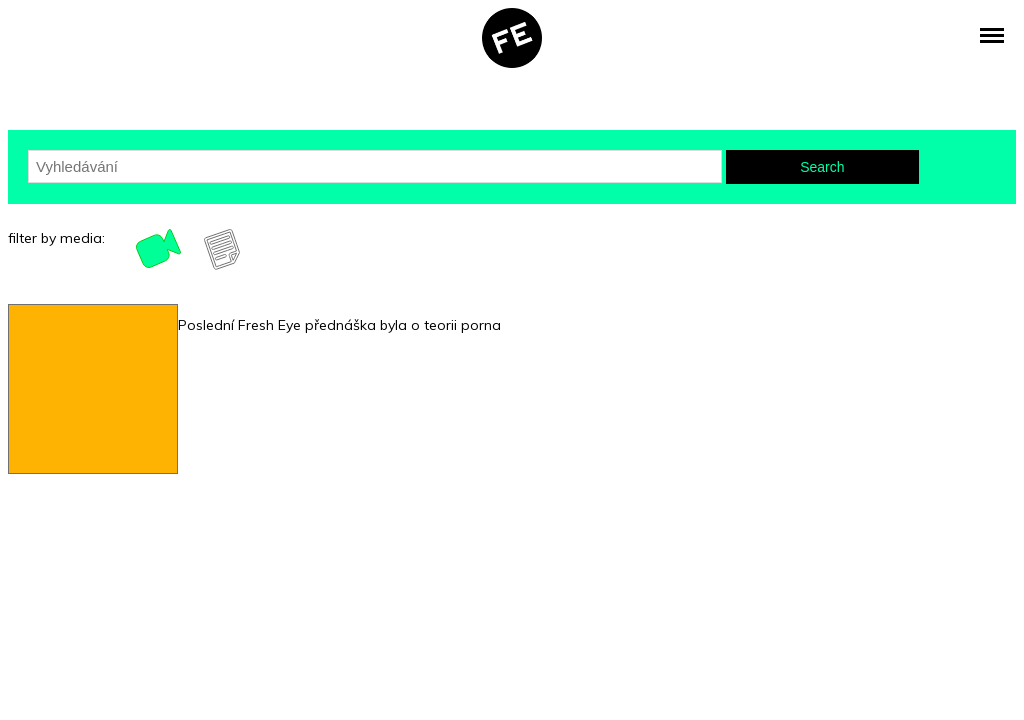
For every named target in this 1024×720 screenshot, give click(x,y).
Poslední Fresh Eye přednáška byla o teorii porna (339, 325)
